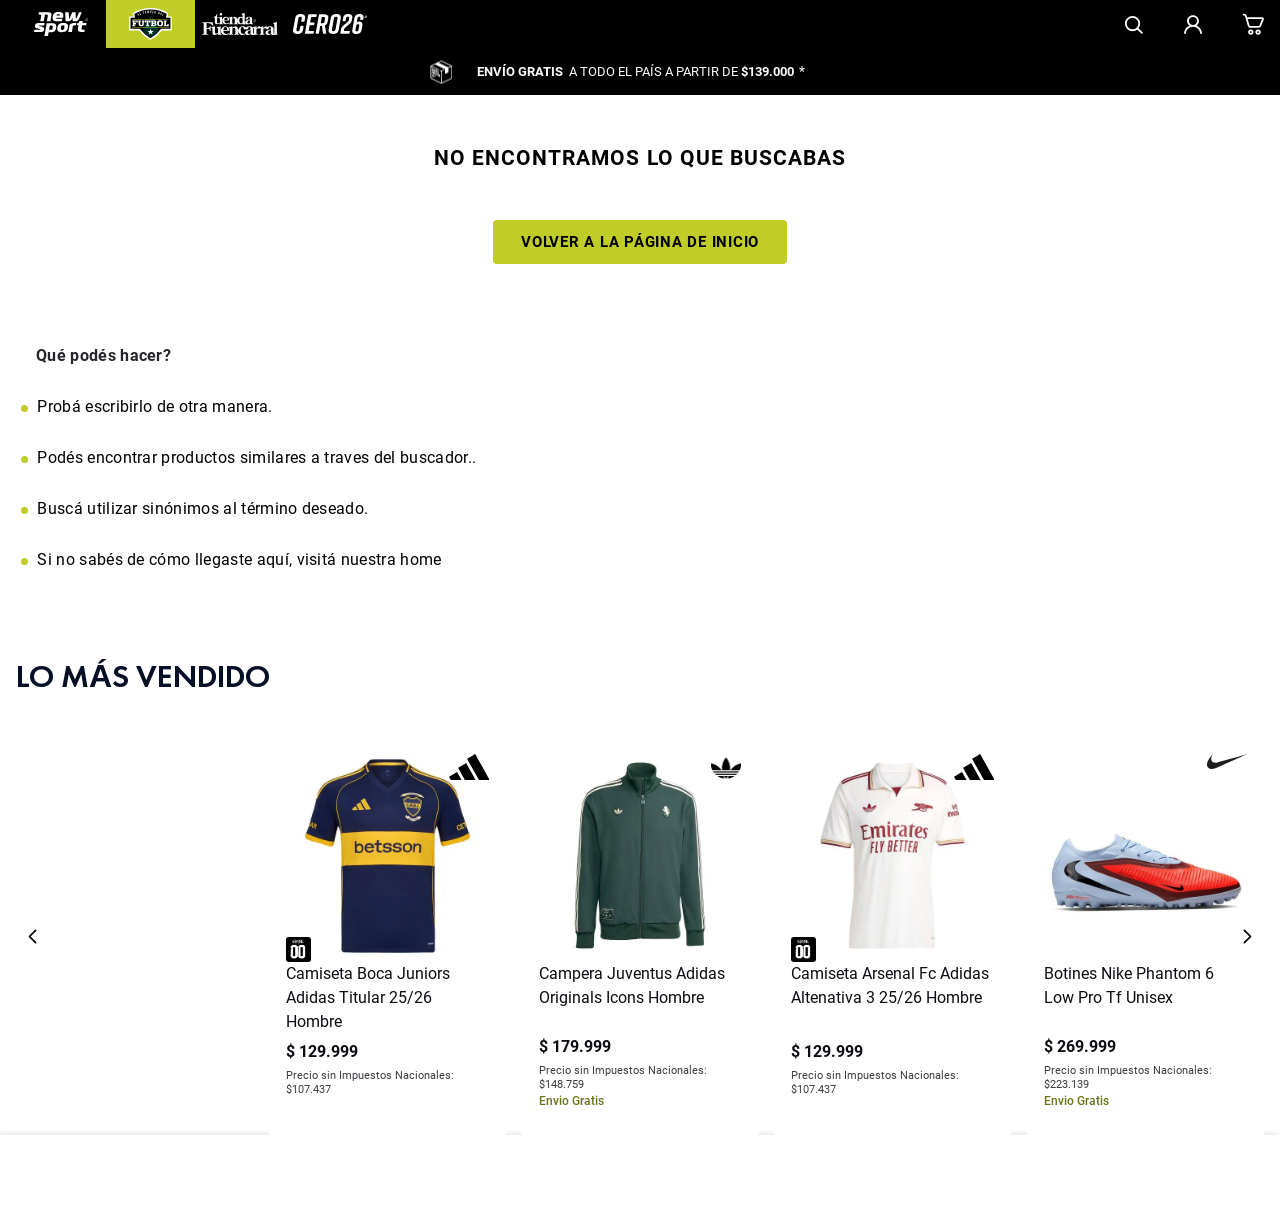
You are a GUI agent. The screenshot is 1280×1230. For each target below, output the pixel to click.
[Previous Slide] (33, 850)
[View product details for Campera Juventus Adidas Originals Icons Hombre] (640, 850)
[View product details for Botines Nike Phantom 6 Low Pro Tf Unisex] (1145, 850)
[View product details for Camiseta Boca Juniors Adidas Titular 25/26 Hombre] (387, 850)
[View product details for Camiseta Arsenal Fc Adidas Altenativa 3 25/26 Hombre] (892, 850)
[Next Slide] (1247, 850)
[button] (640, 1028)
